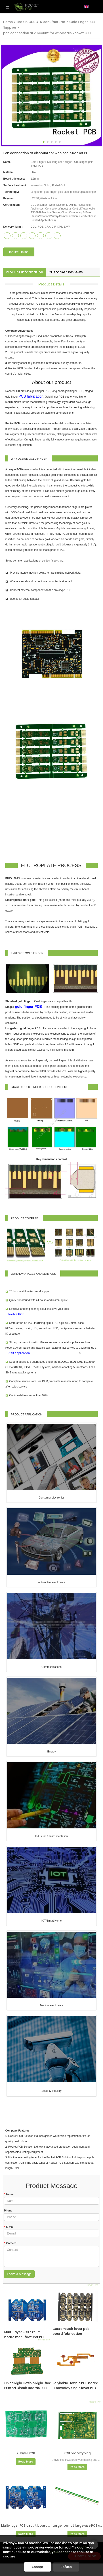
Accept (38, 2567)
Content (10, 2243)
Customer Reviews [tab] (65, 272)
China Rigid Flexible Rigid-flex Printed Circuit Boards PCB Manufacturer (27, 2388)
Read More (25, 2461)
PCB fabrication (31, 396)
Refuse (66, 2567)
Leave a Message (19, 2274)
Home (8, 22)
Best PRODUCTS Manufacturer (41, 22)
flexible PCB (16, 1314)
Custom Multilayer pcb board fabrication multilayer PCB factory (71, 2334)
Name (8, 2194)
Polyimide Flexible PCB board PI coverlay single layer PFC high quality (75, 2388)
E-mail (9, 2226)
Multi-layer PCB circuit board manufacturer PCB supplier (24, 2337)
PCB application (19, 1353)
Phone (8, 2210)
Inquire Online (19, 252)
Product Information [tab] (24, 272)
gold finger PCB (28, 1006)
